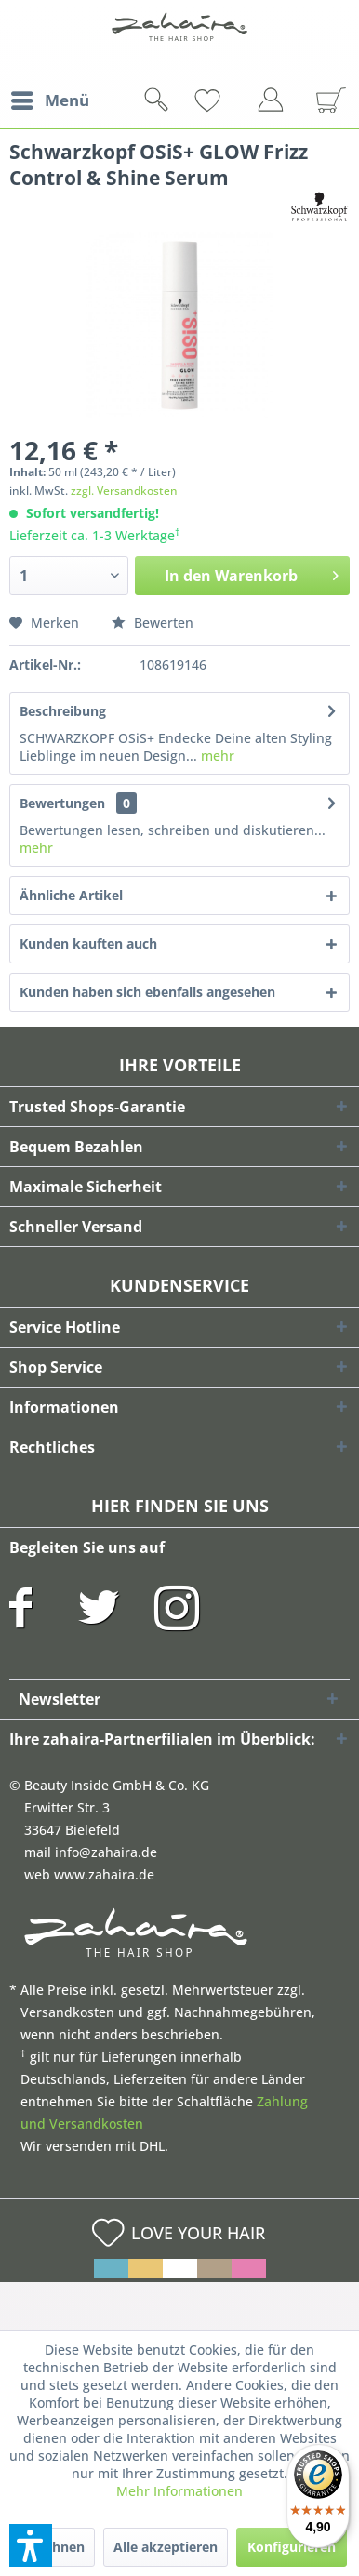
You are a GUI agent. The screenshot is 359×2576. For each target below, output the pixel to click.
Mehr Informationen (179, 2491)
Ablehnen (54, 2547)
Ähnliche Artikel (71, 895)
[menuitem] (49, 100)
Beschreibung (63, 711)
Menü (50, 98)
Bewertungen (62, 803)
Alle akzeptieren (165, 2547)
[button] (30, 2545)
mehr (215, 755)
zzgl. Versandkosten (124, 490)
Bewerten (152, 622)
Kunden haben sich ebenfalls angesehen (147, 992)
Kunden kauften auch (88, 943)
